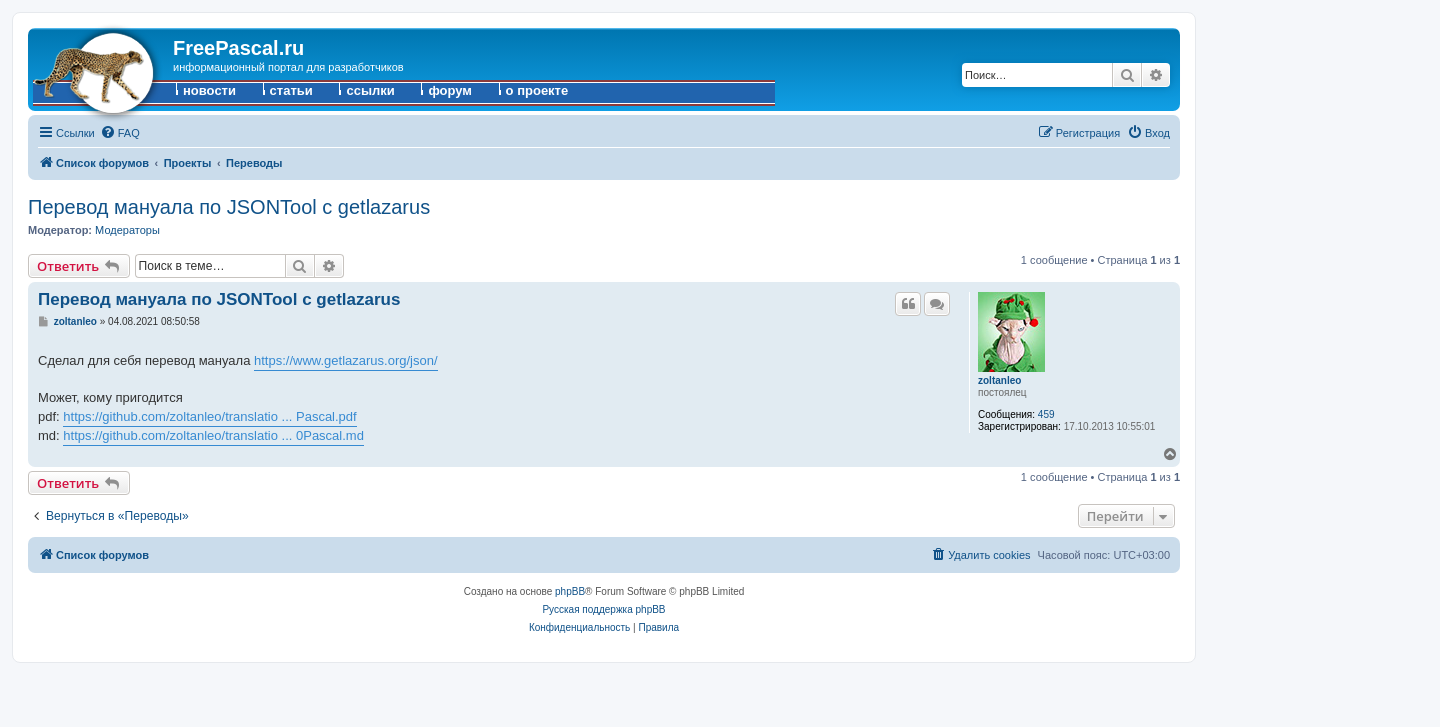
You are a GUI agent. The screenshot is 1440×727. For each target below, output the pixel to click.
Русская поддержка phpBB (603, 609)
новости (209, 90)
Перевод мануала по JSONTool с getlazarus (229, 207)
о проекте (537, 90)
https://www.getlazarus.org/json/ (346, 360)
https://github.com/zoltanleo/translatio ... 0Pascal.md (213, 435)
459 (1046, 414)
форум (450, 90)
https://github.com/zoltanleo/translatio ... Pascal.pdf (209, 416)
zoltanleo (999, 380)
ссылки (370, 90)
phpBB (570, 591)
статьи (291, 90)
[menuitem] (120, 133)
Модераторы (127, 230)
